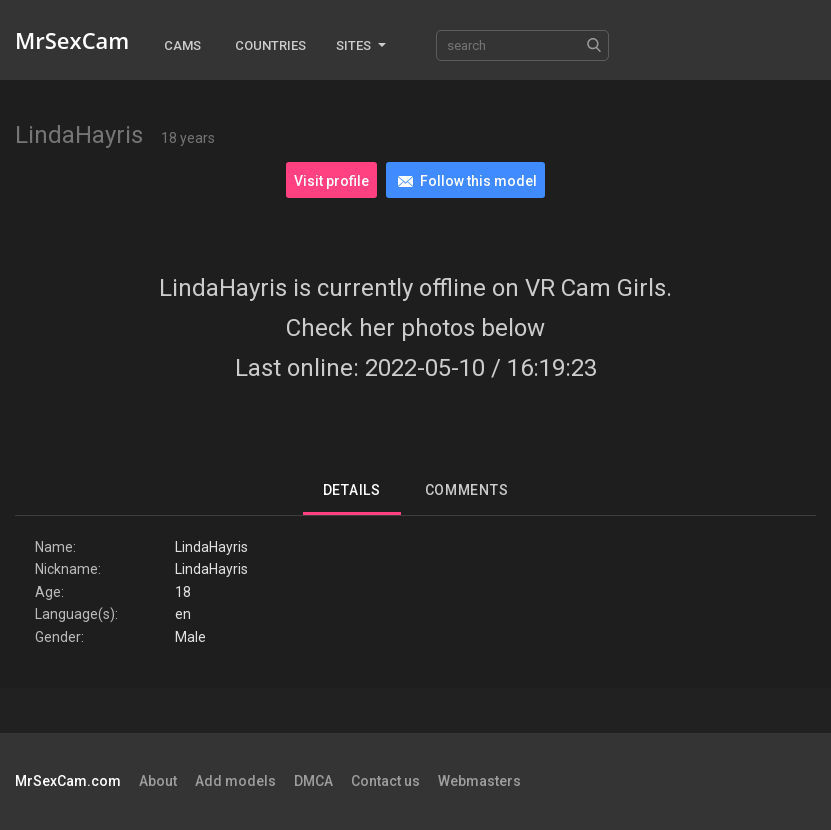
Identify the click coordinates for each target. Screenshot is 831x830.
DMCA (313, 781)
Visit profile (331, 181)
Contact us (385, 781)
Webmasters (479, 781)
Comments (467, 490)
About (158, 781)
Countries (270, 45)
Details (352, 490)
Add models (235, 781)
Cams (182, 45)
